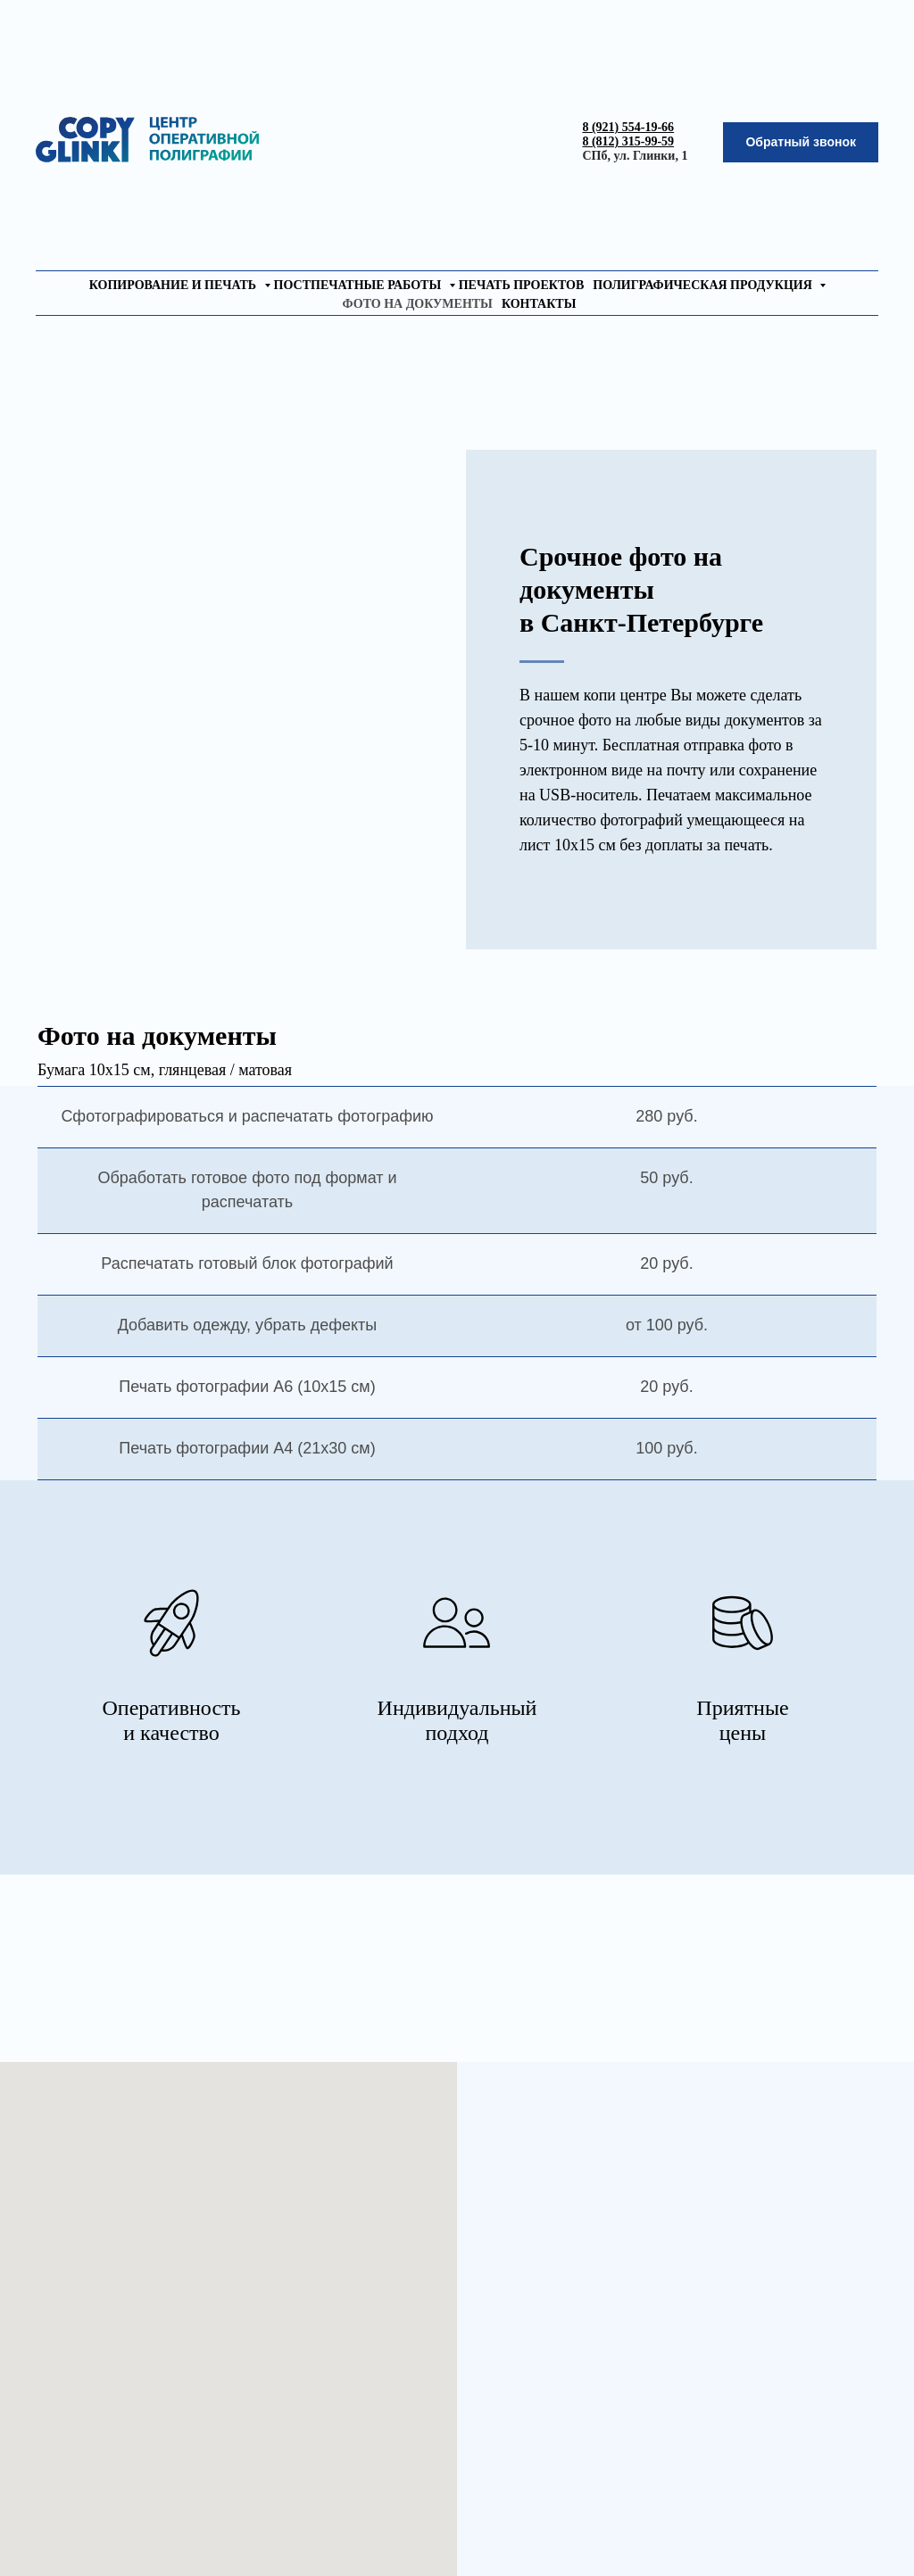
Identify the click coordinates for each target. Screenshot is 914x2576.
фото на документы (418, 304)
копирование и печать (174, 285)
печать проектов (522, 285)
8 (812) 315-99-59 (628, 141)
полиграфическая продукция (704, 285)
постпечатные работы (359, 285)
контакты (539, 304)
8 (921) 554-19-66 (628, 127)
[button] (800, 142)
